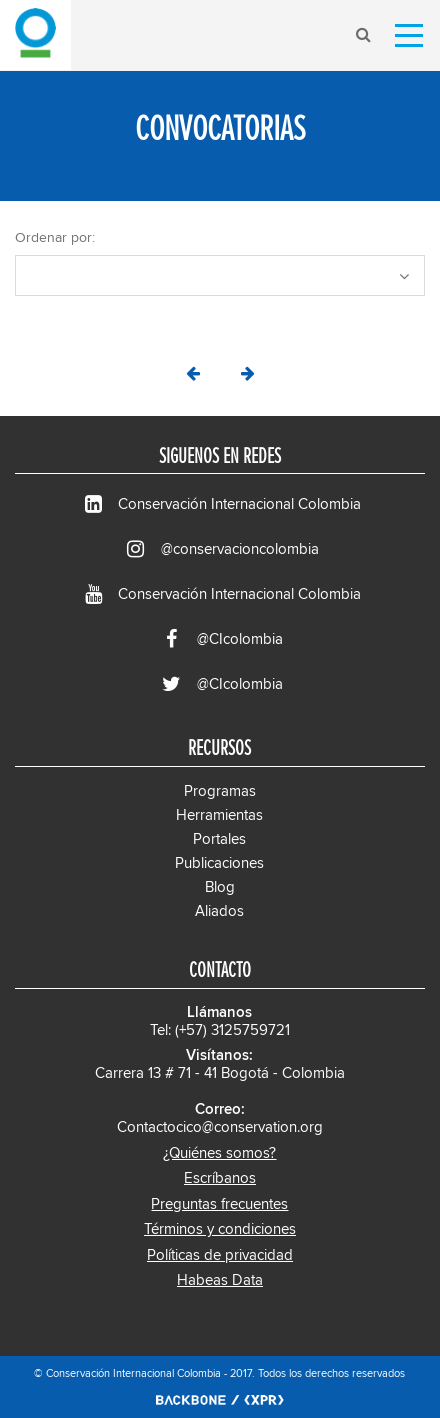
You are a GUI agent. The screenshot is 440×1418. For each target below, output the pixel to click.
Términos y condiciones (220, 1229)
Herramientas (219, 815)
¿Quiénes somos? (219, 1153)
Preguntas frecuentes (219, 1204)
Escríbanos (220, 1178)
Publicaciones (219, 863)
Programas (220, 791)
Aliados (219, 911)
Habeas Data (220, 1280)
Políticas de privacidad (220, 1255)
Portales (219, 839)
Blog (220, 887)
